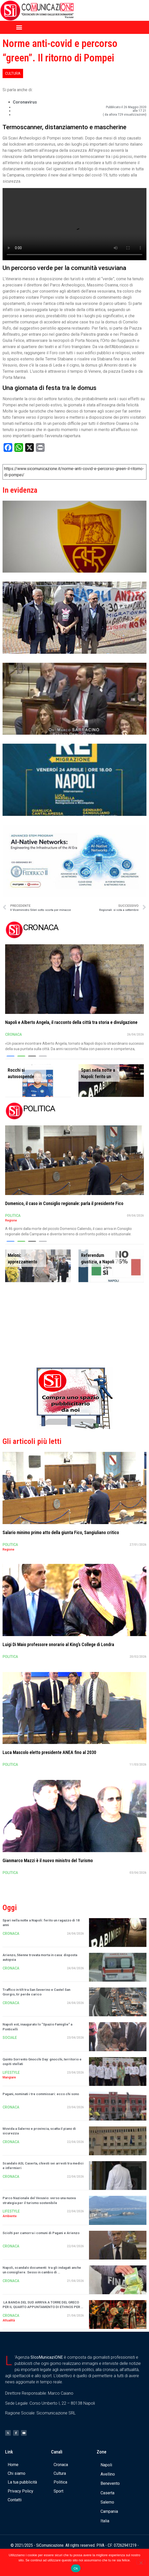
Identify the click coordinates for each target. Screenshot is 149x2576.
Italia (105, 2520)
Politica (13, 1216)
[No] (140, 2562)
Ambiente (10, 2216)
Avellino (108, 2474)
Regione (11, 1220)
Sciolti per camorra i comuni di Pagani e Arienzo (41, 2233)
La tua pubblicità (22, 2482)
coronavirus (25, 102)
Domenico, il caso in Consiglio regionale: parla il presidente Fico (64, 1203)
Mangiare (9, 2077)
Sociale (10, 2038)
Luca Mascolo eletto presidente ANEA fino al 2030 (49, 1752)
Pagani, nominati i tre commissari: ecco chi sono (41, 2094)
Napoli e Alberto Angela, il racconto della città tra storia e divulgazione (71, 1022)
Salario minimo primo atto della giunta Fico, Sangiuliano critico (61, 1532)
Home (13, 2464)
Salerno (107, 2502)
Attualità (9, 2320)
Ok (76, 2568)
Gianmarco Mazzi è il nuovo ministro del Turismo (48, 1860)
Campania (109, 2511)
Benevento (110, 2483)
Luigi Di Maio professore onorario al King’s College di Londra (58, 1644)
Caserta (107, 2492)
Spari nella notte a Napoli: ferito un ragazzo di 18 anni (98, 1076)
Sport (58, 2491)
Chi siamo (16, 2473)
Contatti (15, 2499)
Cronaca (13, 1034)
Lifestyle (11, 2072)
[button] (19, 27)
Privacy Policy (20, 2491)
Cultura (13, 73)
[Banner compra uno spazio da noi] (74, 1427)
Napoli (106, 2464)
